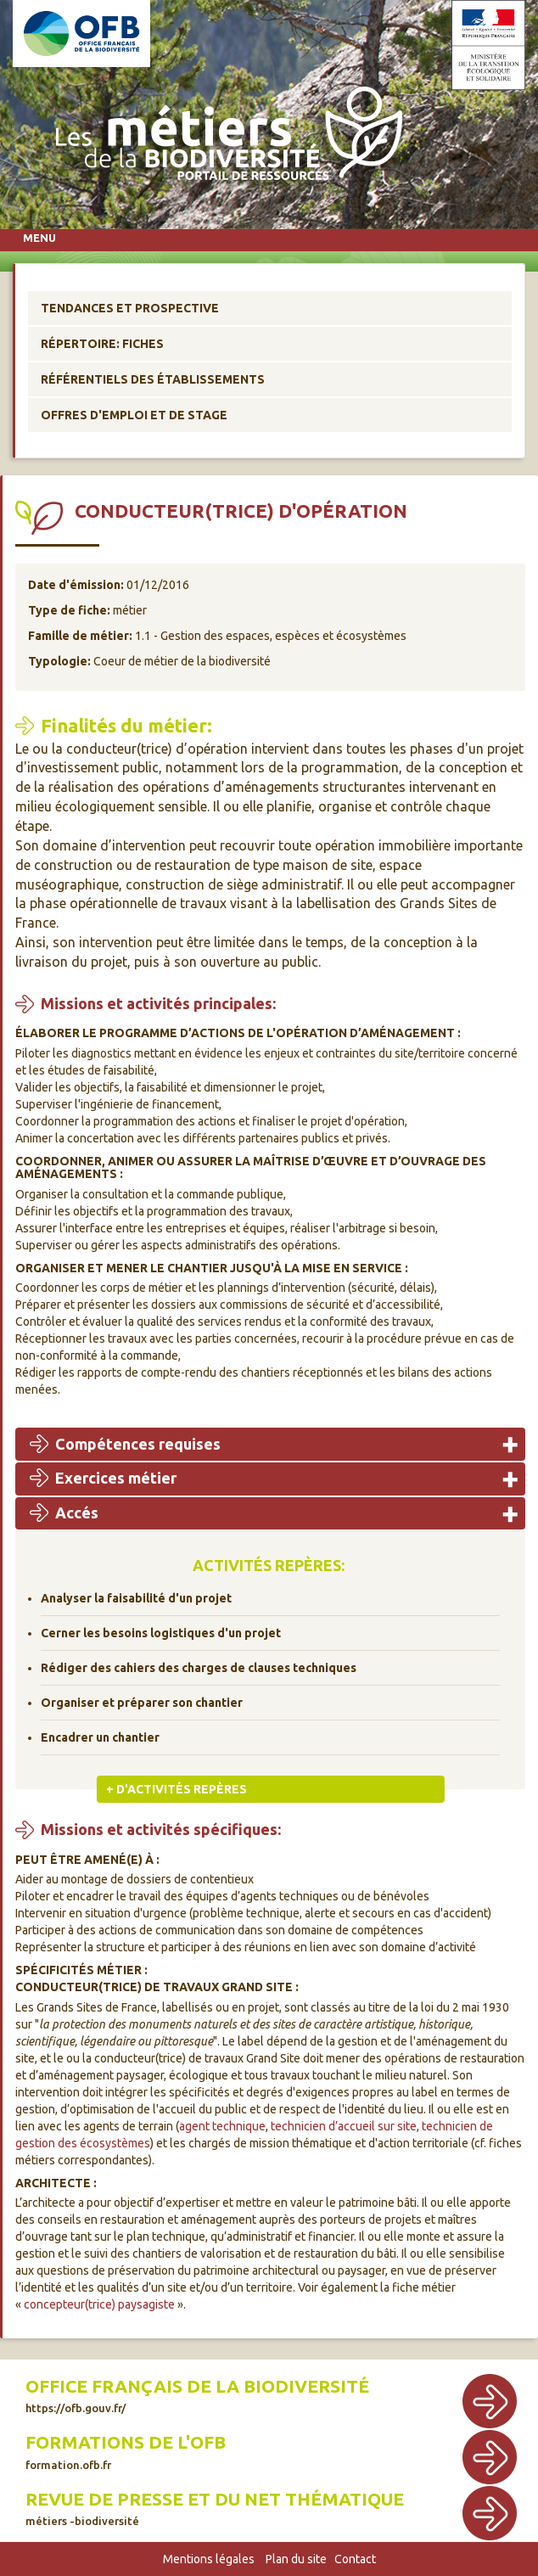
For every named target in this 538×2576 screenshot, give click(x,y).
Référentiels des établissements (153, 379)
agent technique (222, 2126)
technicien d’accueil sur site (344, 2126)
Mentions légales (209, 2559)
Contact (355, 2559)
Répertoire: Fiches (102, 344)
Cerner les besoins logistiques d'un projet (161, 1633)
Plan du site (296, 2559)
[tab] (270, 1444)
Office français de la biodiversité (197, 2395)
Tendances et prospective (130, 308)
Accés (76, 1512)
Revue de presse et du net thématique (214, 2508)
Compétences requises (138, 1443)
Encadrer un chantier (100, 1737)
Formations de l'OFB (125, 2451)
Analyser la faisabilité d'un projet (136, 1598)
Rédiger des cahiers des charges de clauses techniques (198, 1668)
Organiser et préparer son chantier (142, 1702)
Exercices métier (116, 1477)
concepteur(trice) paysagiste (99, 2304)
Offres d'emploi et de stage (134, 415)
